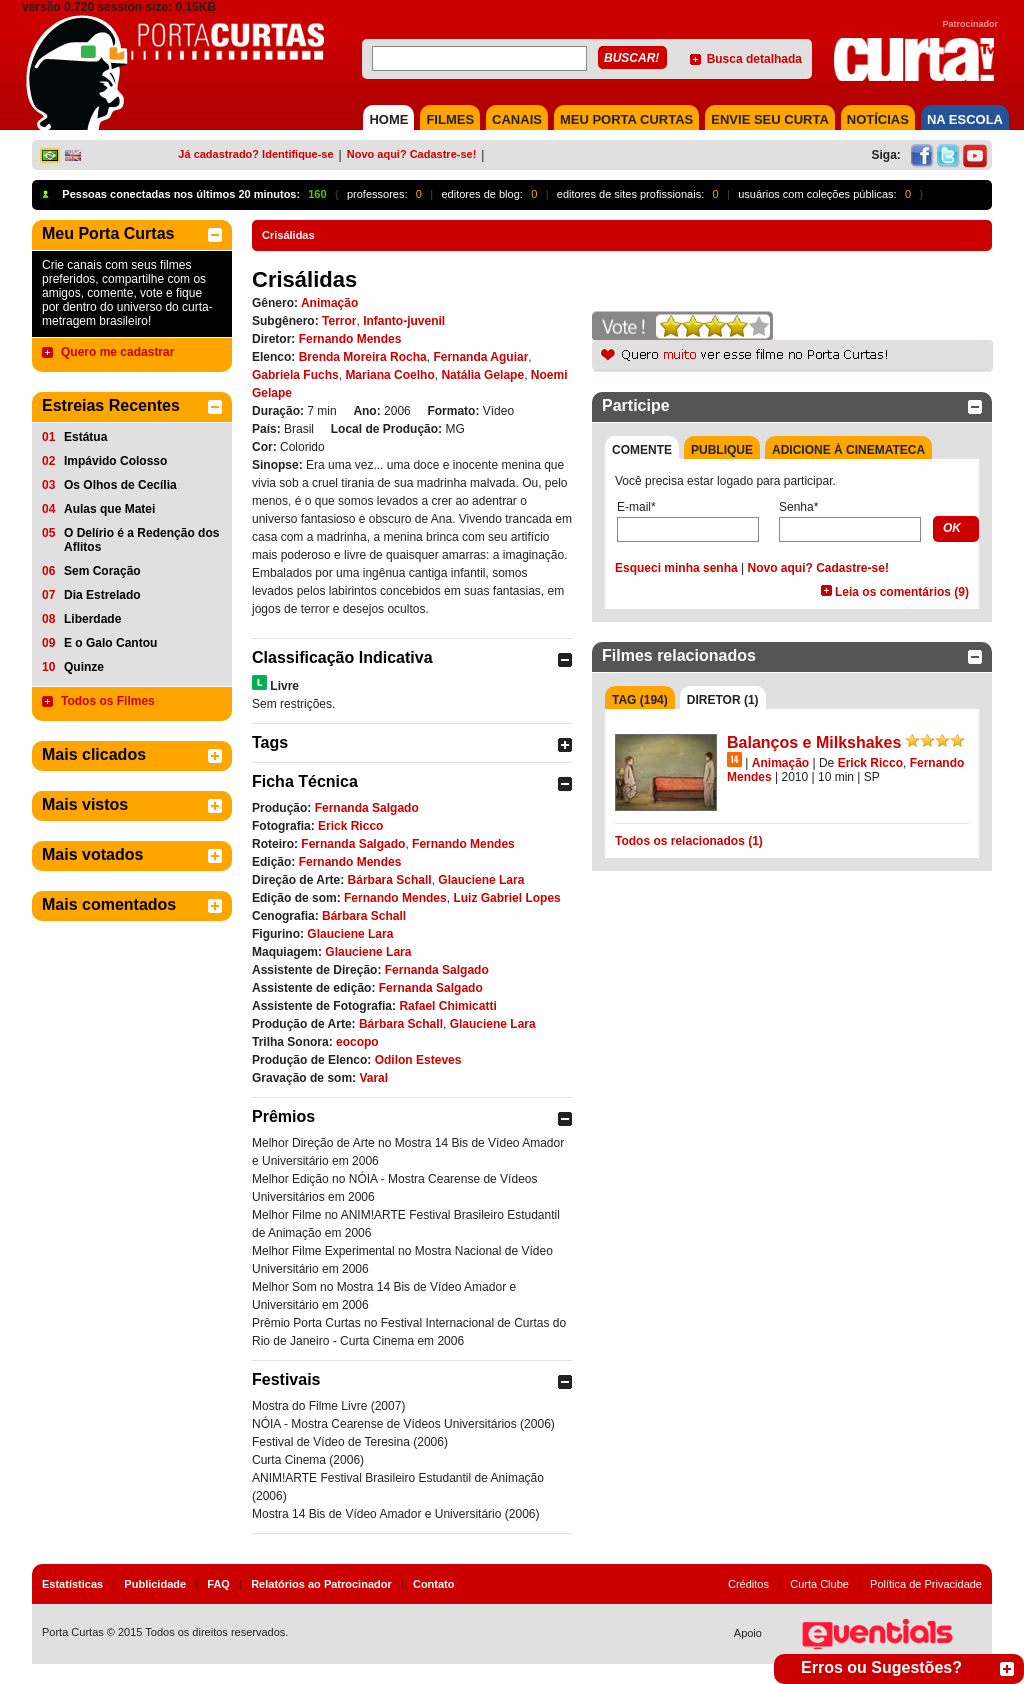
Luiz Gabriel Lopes (506, 898)
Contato (434, 1584)
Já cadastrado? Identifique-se (255, 154)
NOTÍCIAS (878, 119)
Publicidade (155, 1584)
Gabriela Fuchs (295, 375)
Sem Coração (102, 571)
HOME (388, 119)
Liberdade (92, 619)
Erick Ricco (350, 826)
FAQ (218, 1584)
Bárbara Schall (390, 880)
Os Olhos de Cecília (120, 485)
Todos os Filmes (108, 701)
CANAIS (517, 119)
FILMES (450, 119)
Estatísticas (72, 1584)
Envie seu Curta (770, 119)
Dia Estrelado (102, 595)
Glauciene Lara (481, 880)
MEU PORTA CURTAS (626, 119)
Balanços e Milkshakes (814, 742)
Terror (339, 321)
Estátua (85, 437)
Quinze (84, 667)
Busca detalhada (754, 59)
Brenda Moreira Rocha (363, 357)
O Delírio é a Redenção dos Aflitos (141, 540)
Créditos (748, 1584)
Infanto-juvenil (404, 321)
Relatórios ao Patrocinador (321, 1584)
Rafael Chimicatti (447, 1006)
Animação (329, 303)
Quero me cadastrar (117, 352)
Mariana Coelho (389, 375)
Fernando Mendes (350, 339)
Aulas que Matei (109, 509)
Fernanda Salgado (367, 808)
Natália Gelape (482, 375)
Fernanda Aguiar (480, 357)
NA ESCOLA (965, 119)
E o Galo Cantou (110, 643)
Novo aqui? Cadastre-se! (412, 154)
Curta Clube (819, 1584)
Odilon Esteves (418, 1060)
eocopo (357, 1042)
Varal (373, 1078)
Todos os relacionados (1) (689, 841)
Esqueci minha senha (676, 568)
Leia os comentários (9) (902, 592)
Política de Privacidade (926, 1584)
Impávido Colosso (115, 461)
